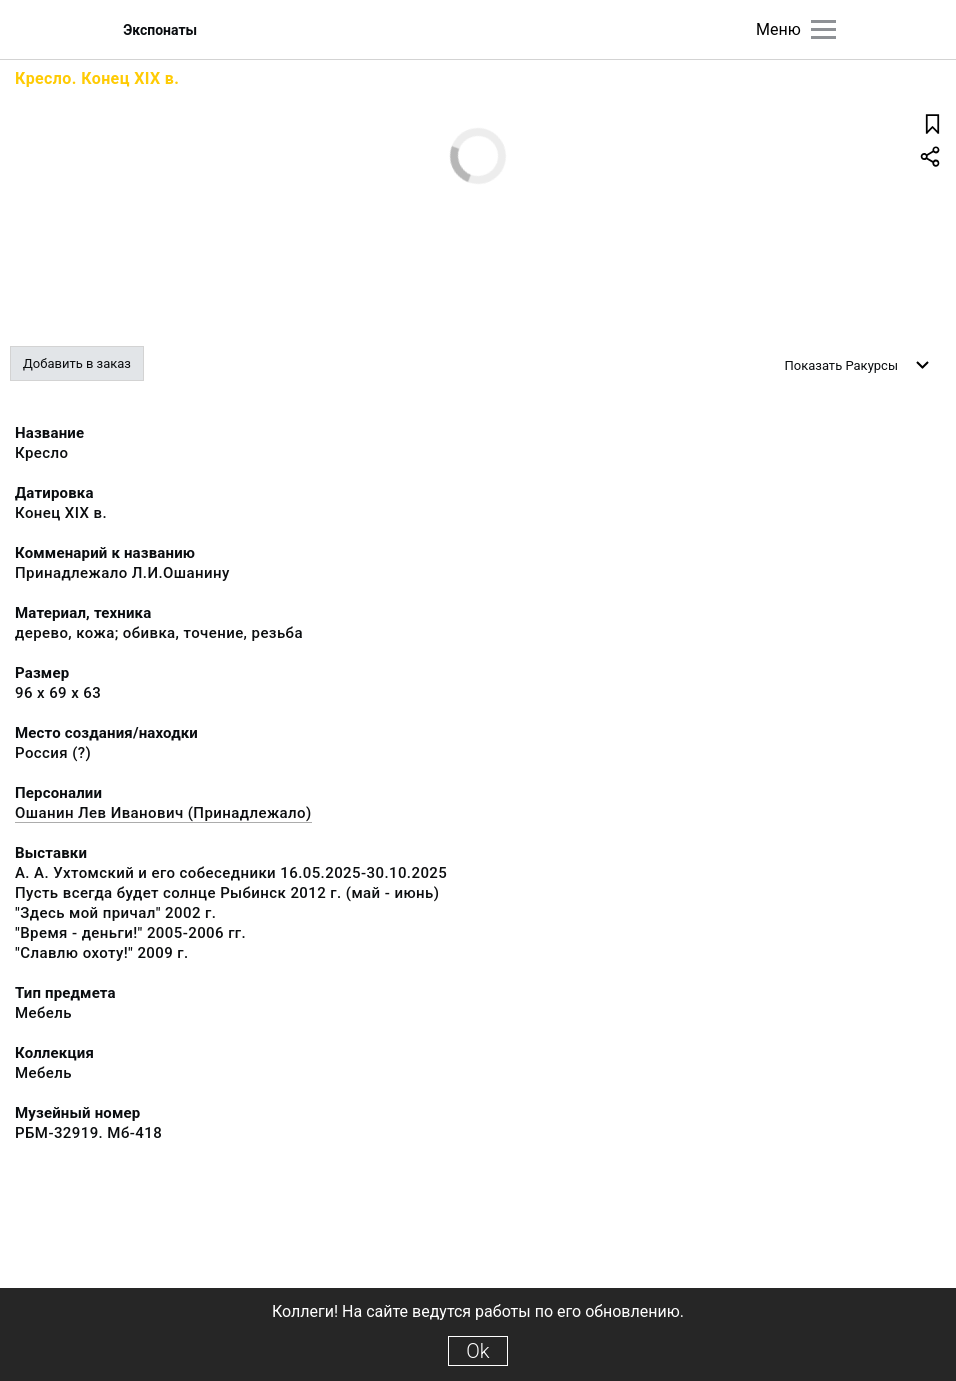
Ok (477, 1351)
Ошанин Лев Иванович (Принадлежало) (163, 813)
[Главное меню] (823, 29)
